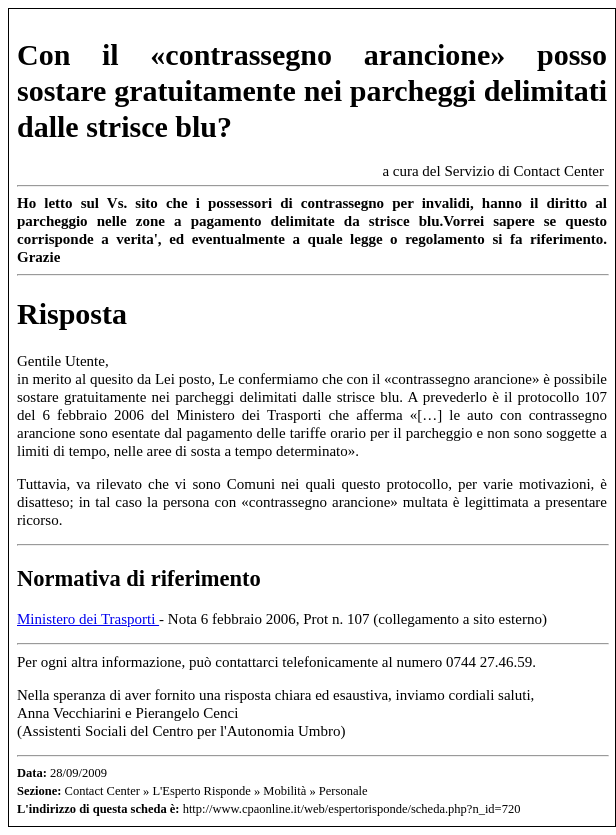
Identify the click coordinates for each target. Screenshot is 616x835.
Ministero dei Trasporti (88, 619)
